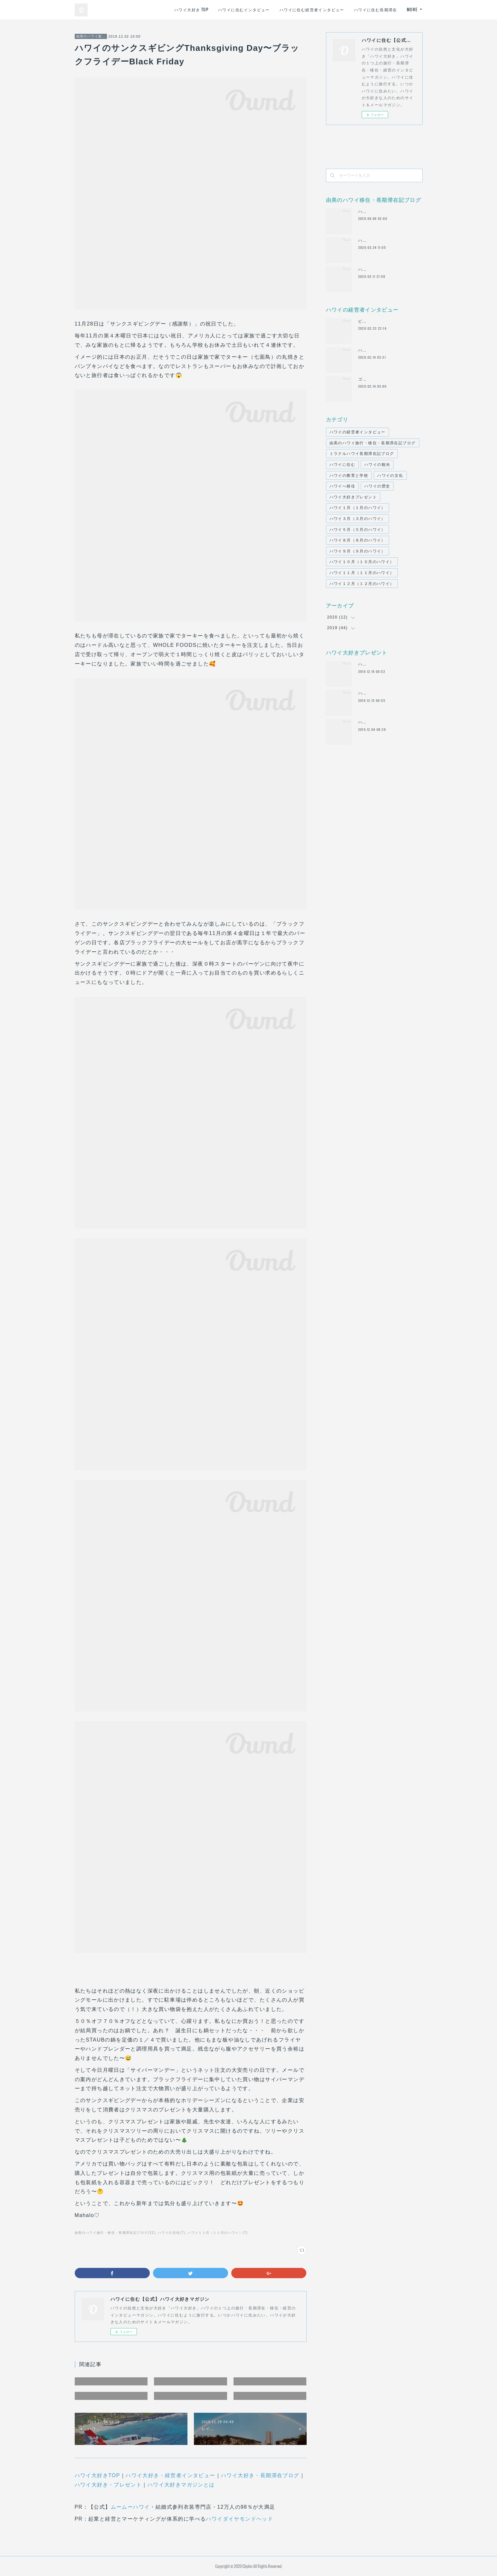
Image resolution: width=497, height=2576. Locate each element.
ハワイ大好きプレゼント (353, 497)
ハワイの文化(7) (171, 2232)
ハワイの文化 (390, 475)
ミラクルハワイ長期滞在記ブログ (362, 453)
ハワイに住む (342, 464)
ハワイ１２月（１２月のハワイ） (362, 583)
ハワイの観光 (377, 464)
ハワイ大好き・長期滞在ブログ (260, 2475)
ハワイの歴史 (377, 486)
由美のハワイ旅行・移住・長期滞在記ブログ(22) (115, 2232)
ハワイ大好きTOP (97, 2475)
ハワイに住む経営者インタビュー (312, 9)
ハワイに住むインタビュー (244, 9)
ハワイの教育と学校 (349, 475)
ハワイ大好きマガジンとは (181, 2484)
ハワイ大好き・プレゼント (108, 2484)
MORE (412, 9)
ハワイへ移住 (342, 486)
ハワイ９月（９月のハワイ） (358, 551)
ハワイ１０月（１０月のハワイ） (362, 562)
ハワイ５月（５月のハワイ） (358, 529)
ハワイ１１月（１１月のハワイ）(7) (217, 2232)
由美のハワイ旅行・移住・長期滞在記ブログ (90, 36)
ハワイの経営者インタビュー (358, 432)
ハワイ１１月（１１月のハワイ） (362, 573)
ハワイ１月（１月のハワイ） (358, 507)
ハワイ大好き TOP (191, 9)
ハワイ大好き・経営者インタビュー (170, 2475)
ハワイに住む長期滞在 (375, 9)
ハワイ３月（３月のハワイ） (358, 518)
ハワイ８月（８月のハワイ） (358, 540)
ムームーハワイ (130, 2507)
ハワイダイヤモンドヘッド (239, 2519)
